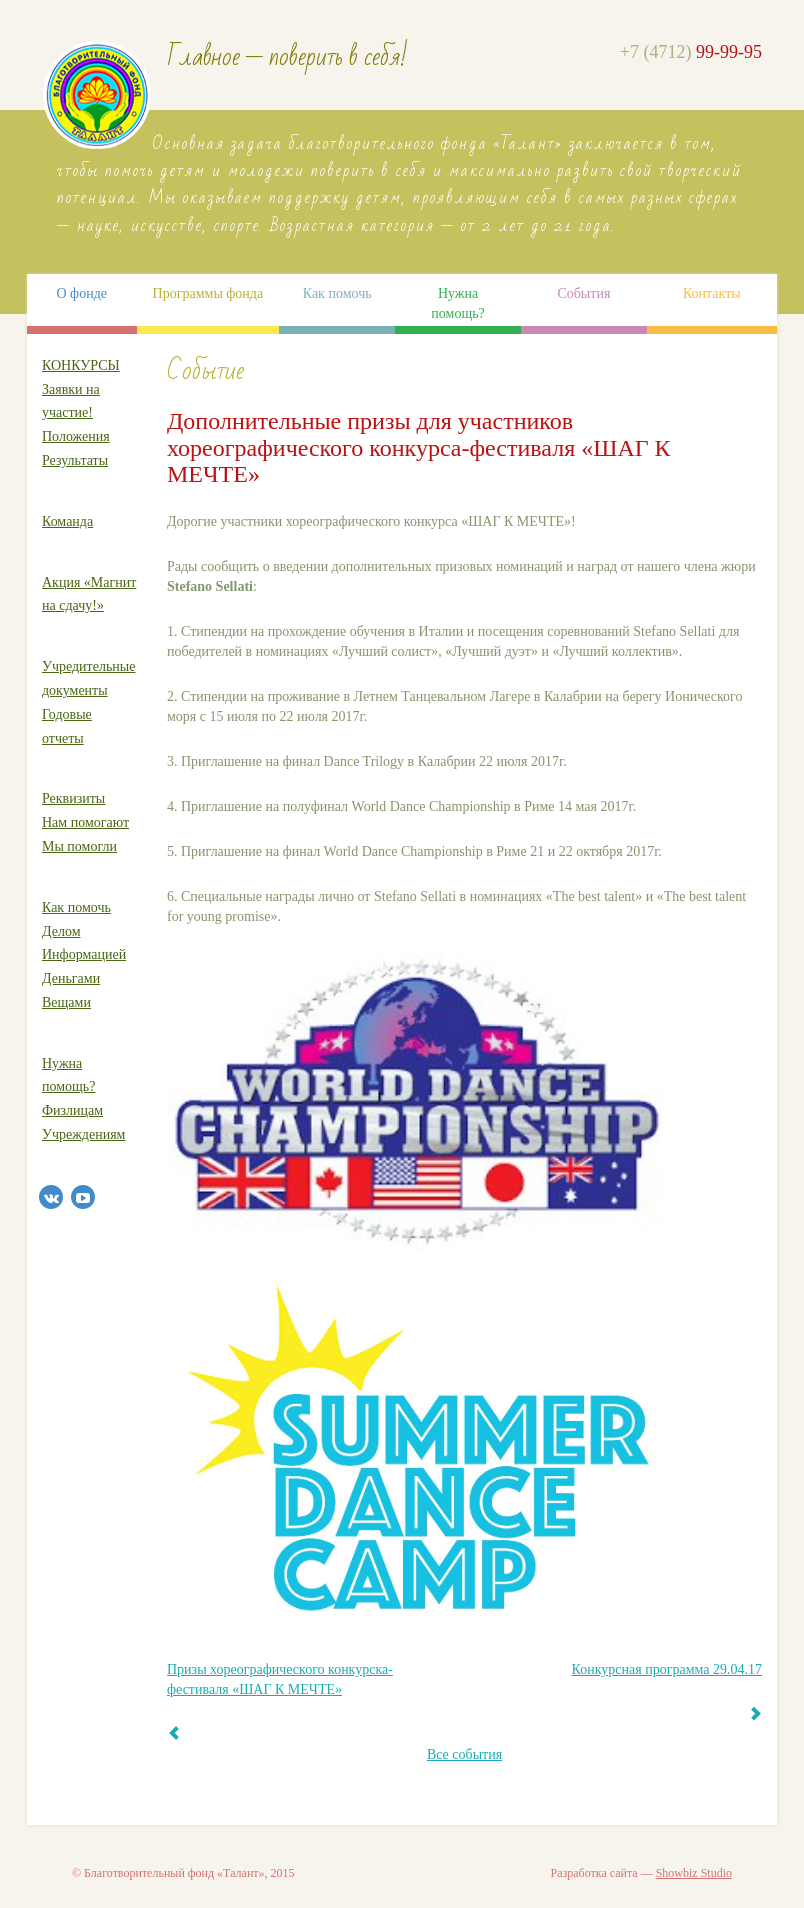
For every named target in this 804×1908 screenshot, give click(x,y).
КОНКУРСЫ (81, 365)
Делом (61, 931)
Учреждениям (83, 1134)
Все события (464, 1754)
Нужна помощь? (457, 303)
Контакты (712, 293)
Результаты (75, 460)
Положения (76, 436)
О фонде (81, 293)
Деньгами (71, 978)
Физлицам (72, 1110)
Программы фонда (208, 293)
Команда (67, 521)
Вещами (66, 1002)
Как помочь (337, 293)
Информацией (84, 954)
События (583, 293)
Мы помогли (79, 846)
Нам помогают (85, 822)
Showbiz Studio (694, 1873)
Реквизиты (73, 798)
